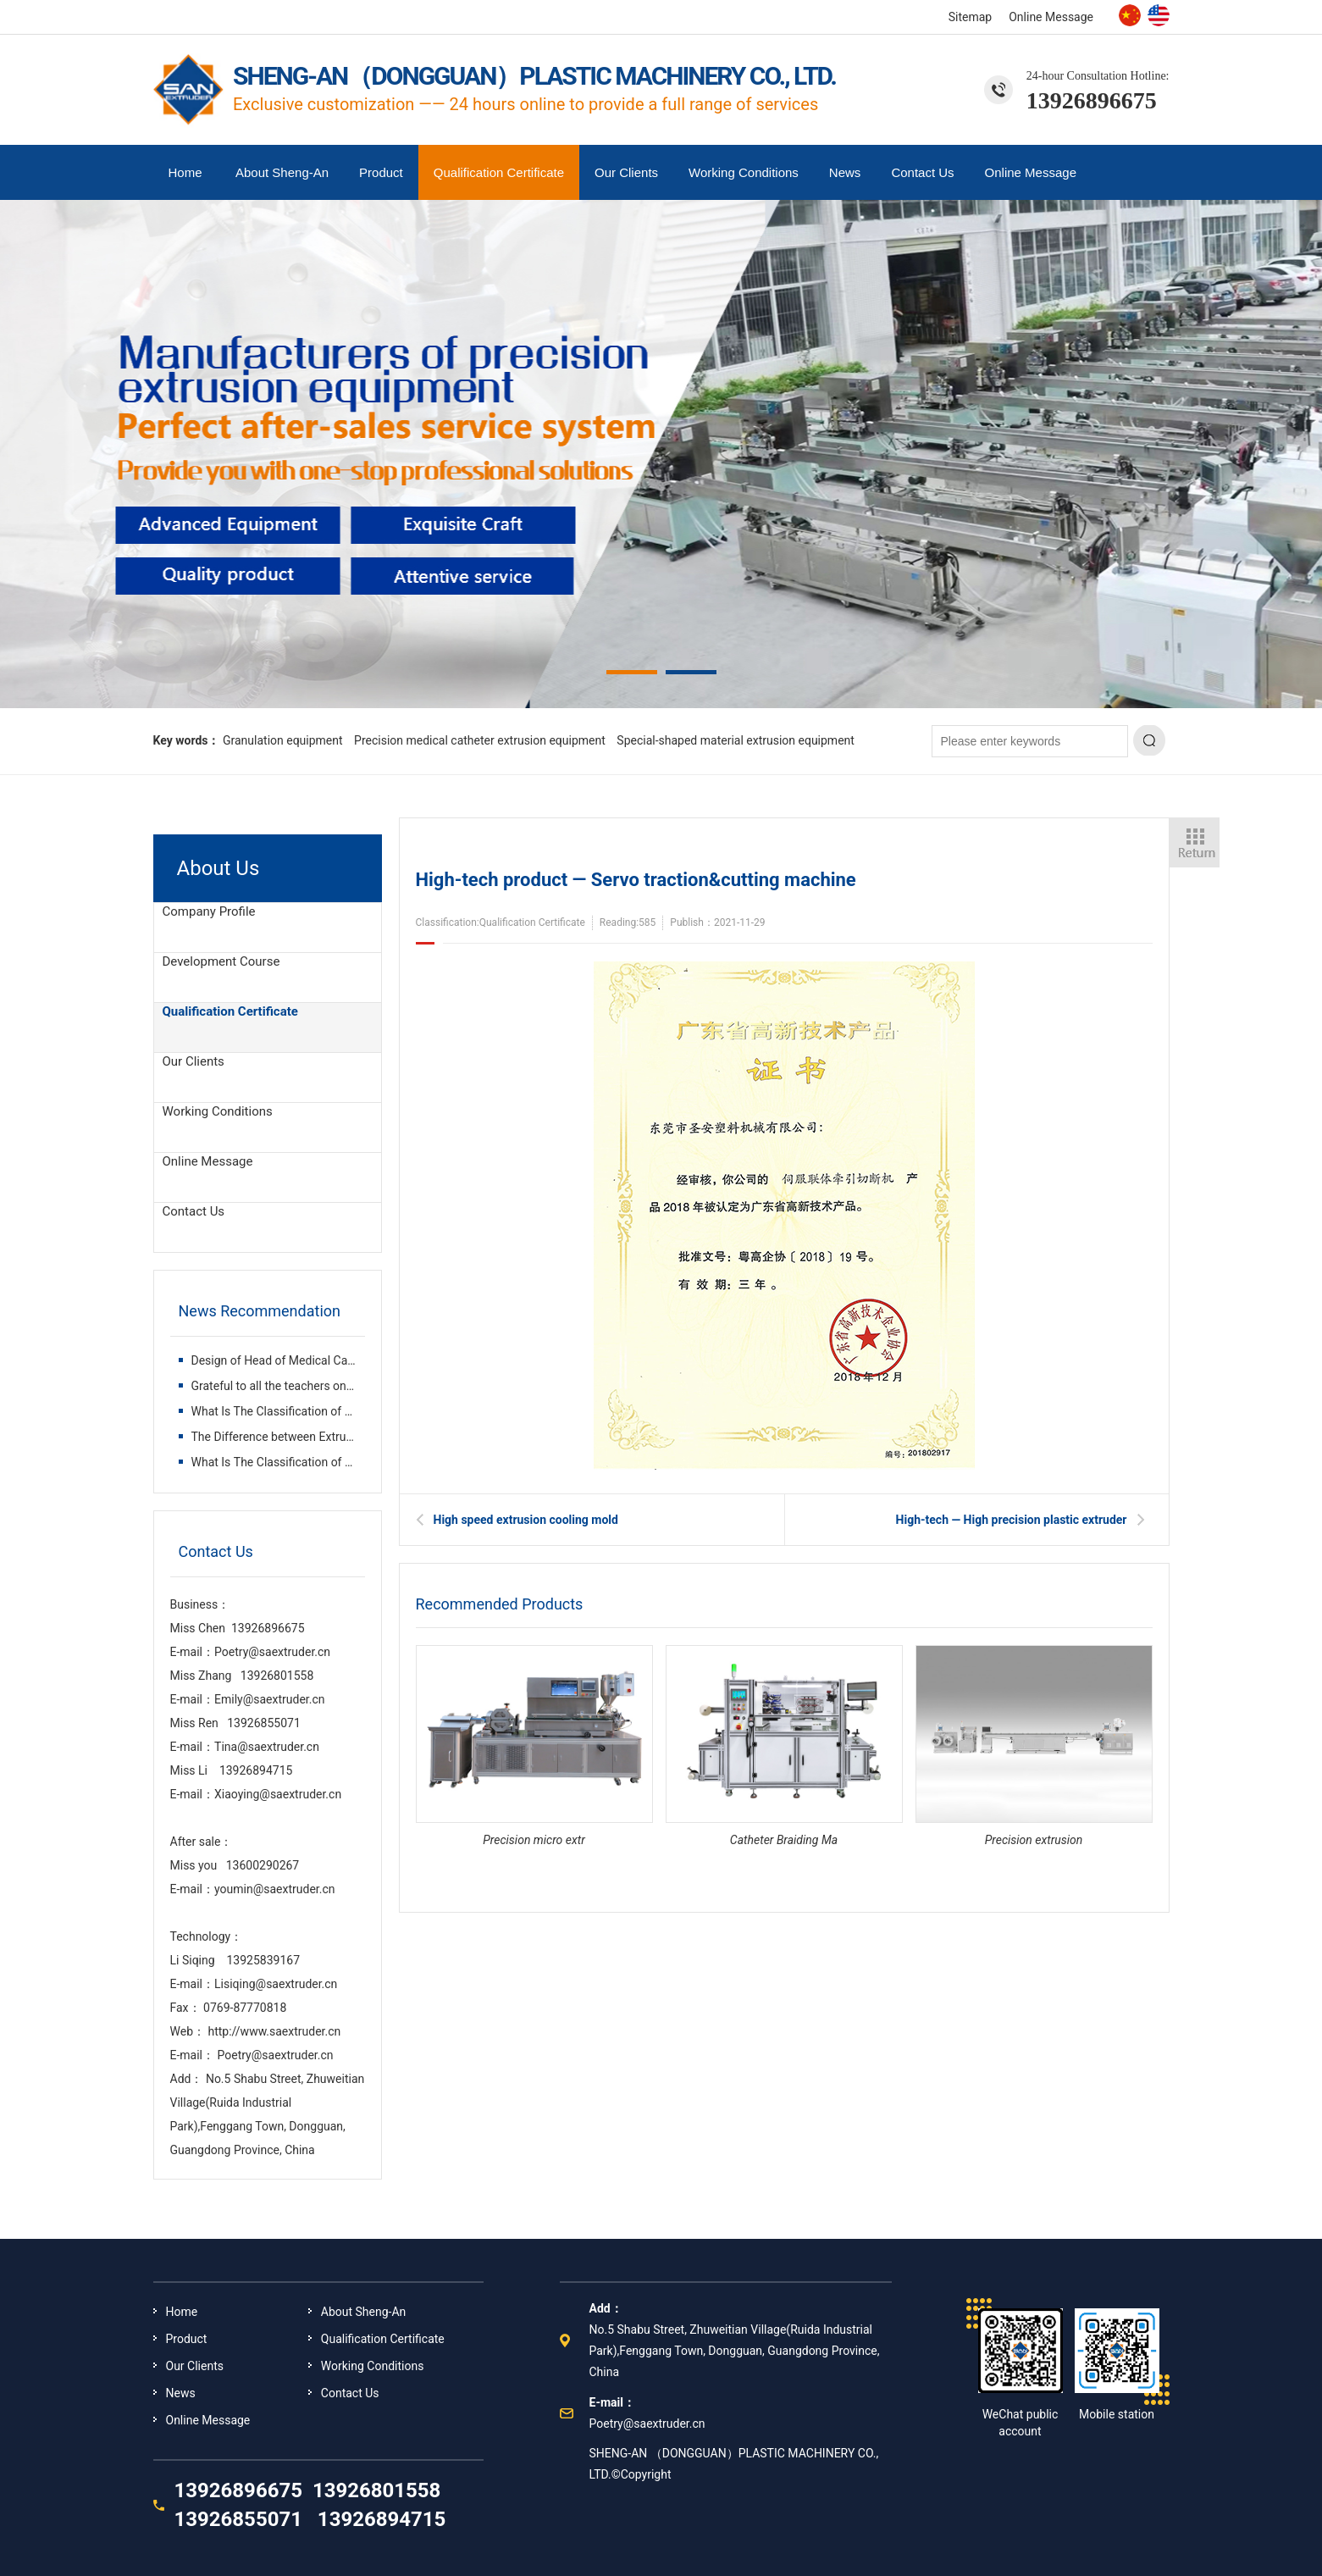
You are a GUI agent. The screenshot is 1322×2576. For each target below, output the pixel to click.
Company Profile (209, 911)
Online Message (1051, 17)
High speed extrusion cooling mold (526, 1519)
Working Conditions (744, 172)
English (1159, 15)
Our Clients (626, 172)
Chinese (1130, 15)
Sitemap (970, 17)
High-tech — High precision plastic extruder (1011, 1519)
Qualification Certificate (499, 172)
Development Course (221, 961)
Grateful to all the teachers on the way (292, 1386)
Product (381, 172)
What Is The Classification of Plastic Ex (293, 1411)
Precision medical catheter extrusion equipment (480, 740)
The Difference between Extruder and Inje (299, 1436)
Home (185, 172)
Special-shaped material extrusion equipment (736, 740)
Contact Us (922, 172)
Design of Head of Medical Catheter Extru (300, 1360)
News (845, 172)
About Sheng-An (282, 172)
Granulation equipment (283, 740)
